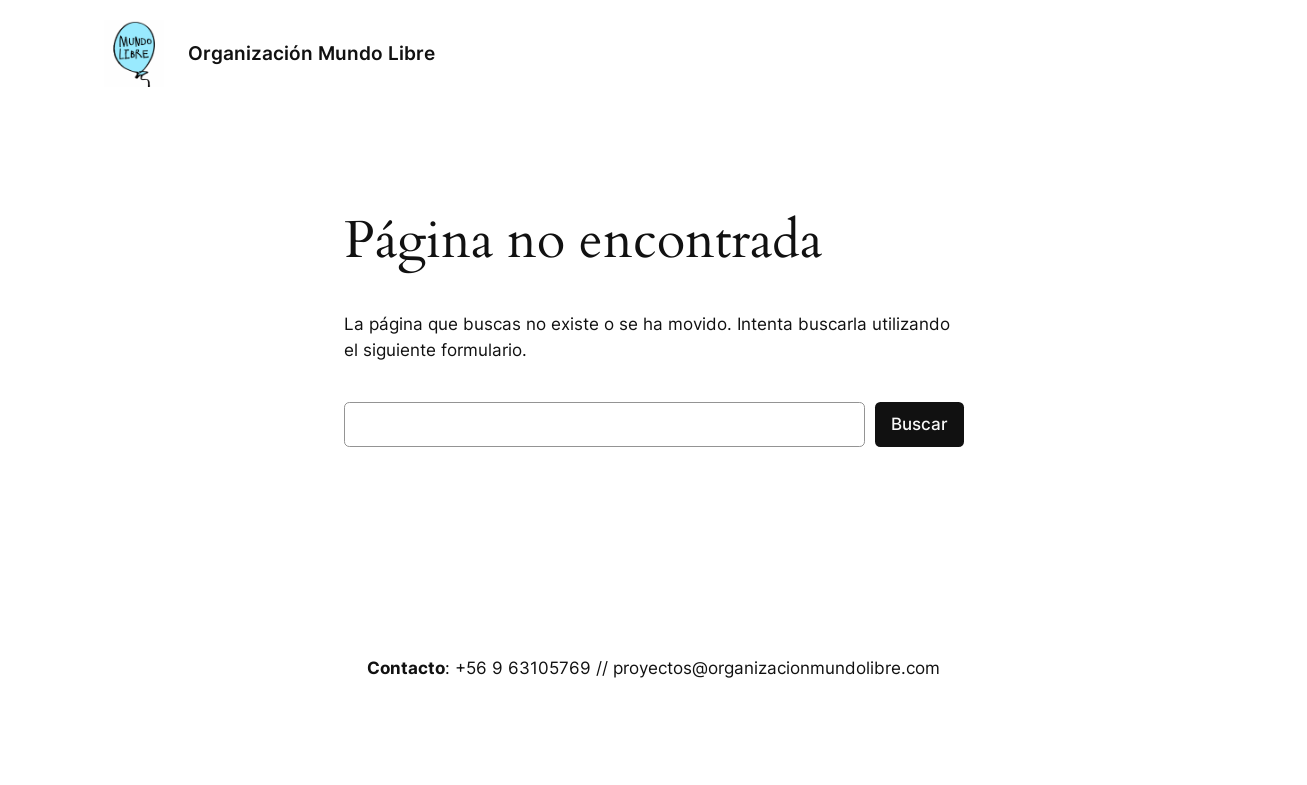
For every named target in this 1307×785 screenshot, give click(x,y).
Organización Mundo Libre (311, 53)
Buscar (919, 424)
